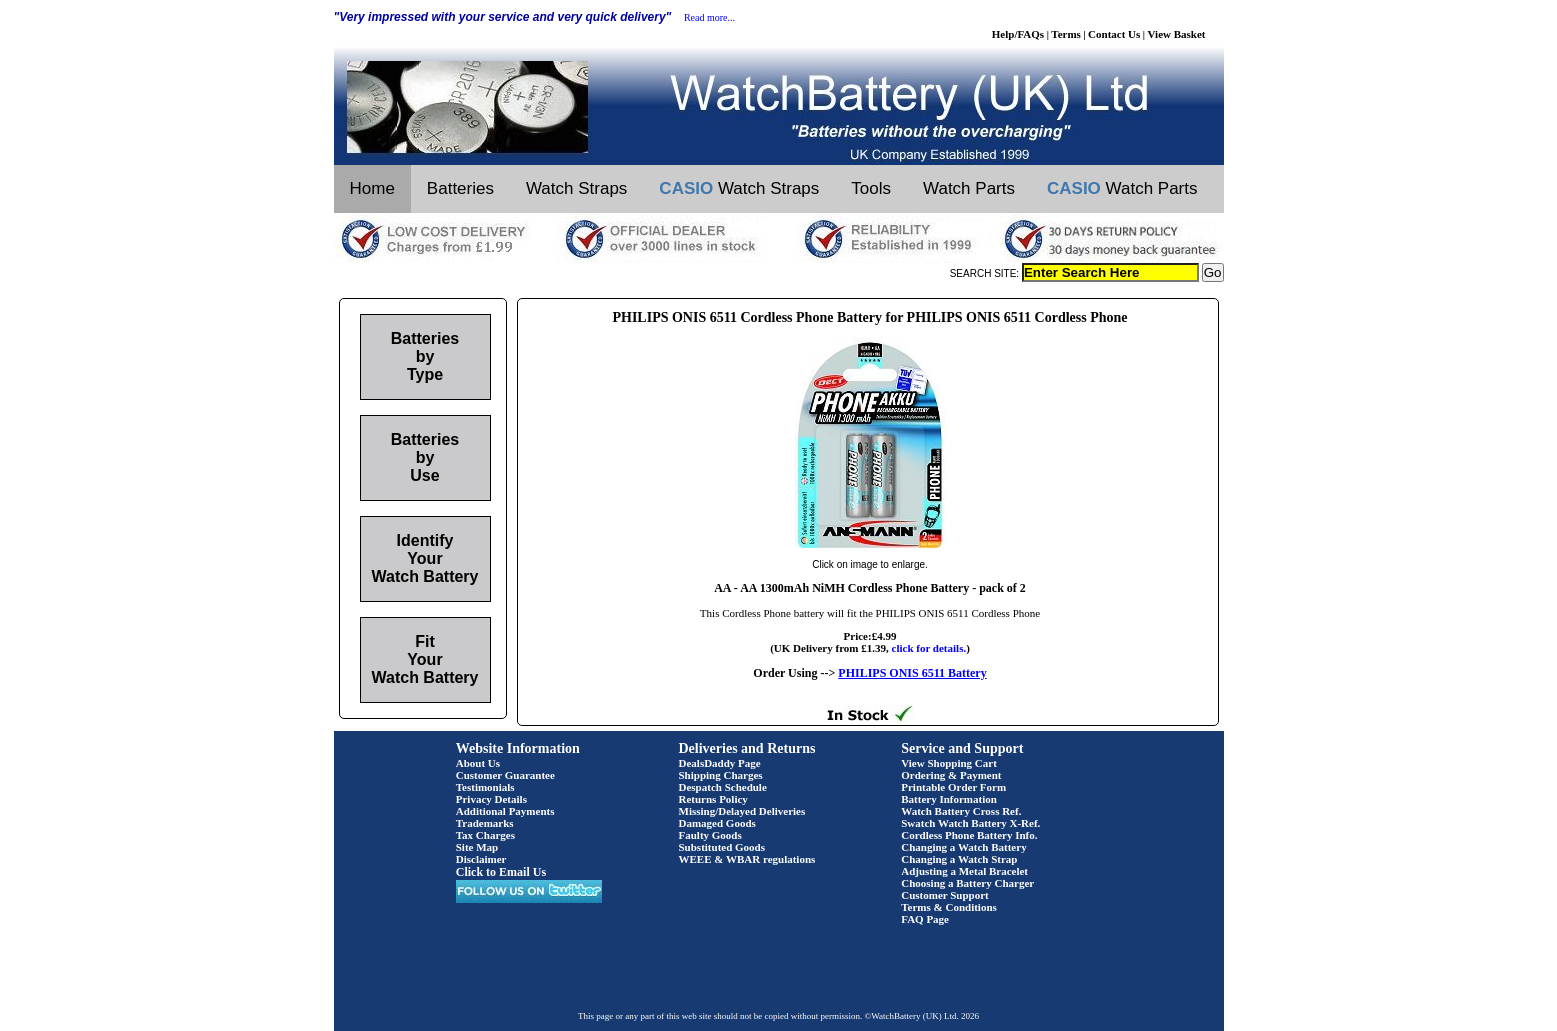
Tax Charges (485, 835)
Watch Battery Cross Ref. (961, 811)
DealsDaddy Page (720, 763)
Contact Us (1114, 34)
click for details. (929, 648)
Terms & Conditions (949, 907)
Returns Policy (713, 799)
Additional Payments (505, 811)
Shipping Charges (721, 775)
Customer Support (945, 895)
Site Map (477, 847)
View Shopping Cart (949, 763)
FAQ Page (925, 919)
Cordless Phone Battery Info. (969, 835)
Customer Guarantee (505, 775)
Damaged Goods (717, 823)
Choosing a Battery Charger (967, 883)
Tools (871, 188)
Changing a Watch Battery (963, 847)
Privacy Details (491, 799)
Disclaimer (481, 859)
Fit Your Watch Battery (425, 659)
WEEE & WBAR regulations (747, 859)
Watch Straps (576, 188)
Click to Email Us (501, 872)
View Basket (1177, 34)
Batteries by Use (425, 457)
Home (372, 188)
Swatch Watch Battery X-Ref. (970, 823)
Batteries (460, 188)
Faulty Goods (710, 835)
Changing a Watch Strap (959, 859)
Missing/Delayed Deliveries (742, 811)
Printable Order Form (953, 787)
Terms (1066, 34)
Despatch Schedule (723, 787)
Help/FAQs (1018, 34)
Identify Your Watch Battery (425, 558)
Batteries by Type (425, 356)
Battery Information (949, 799)
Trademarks (485, 823)
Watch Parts (969, 188)
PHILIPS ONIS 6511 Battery (912, 673)
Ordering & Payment (951, 775)
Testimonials (485, 787)
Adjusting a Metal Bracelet (964, 871)
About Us (478, 763)
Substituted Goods (722, 847)
